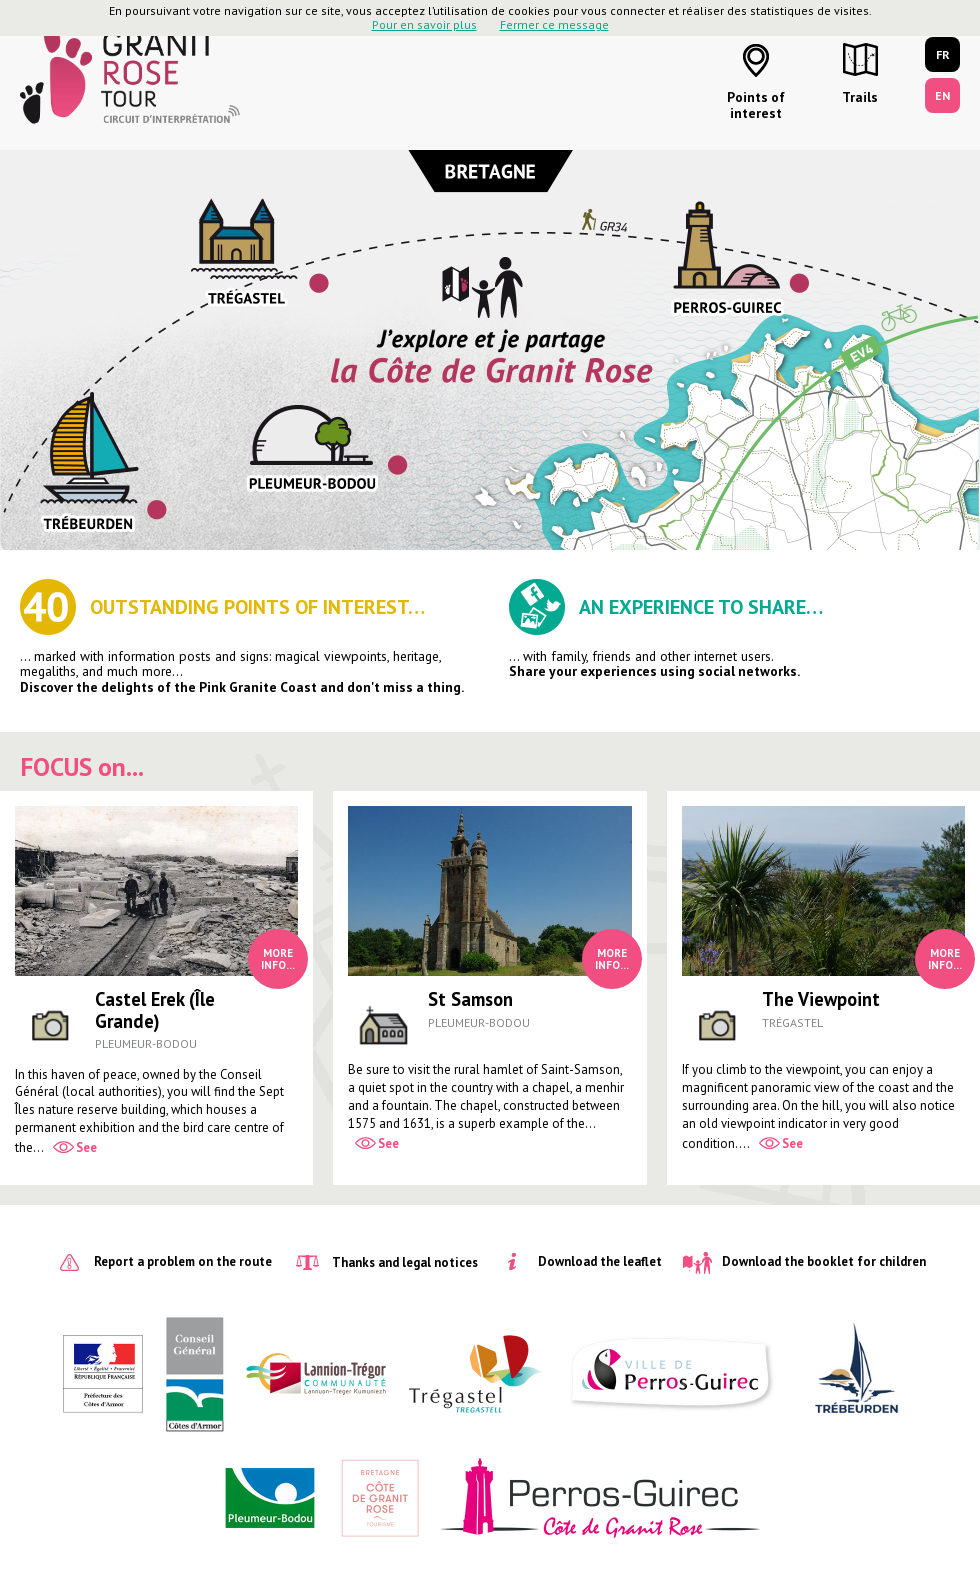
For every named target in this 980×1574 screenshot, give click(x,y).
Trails (860, 97)
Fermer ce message (554, 24)
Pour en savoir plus (424, 24)
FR (943, 54)
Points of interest (756, 105)
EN (942, 95)
